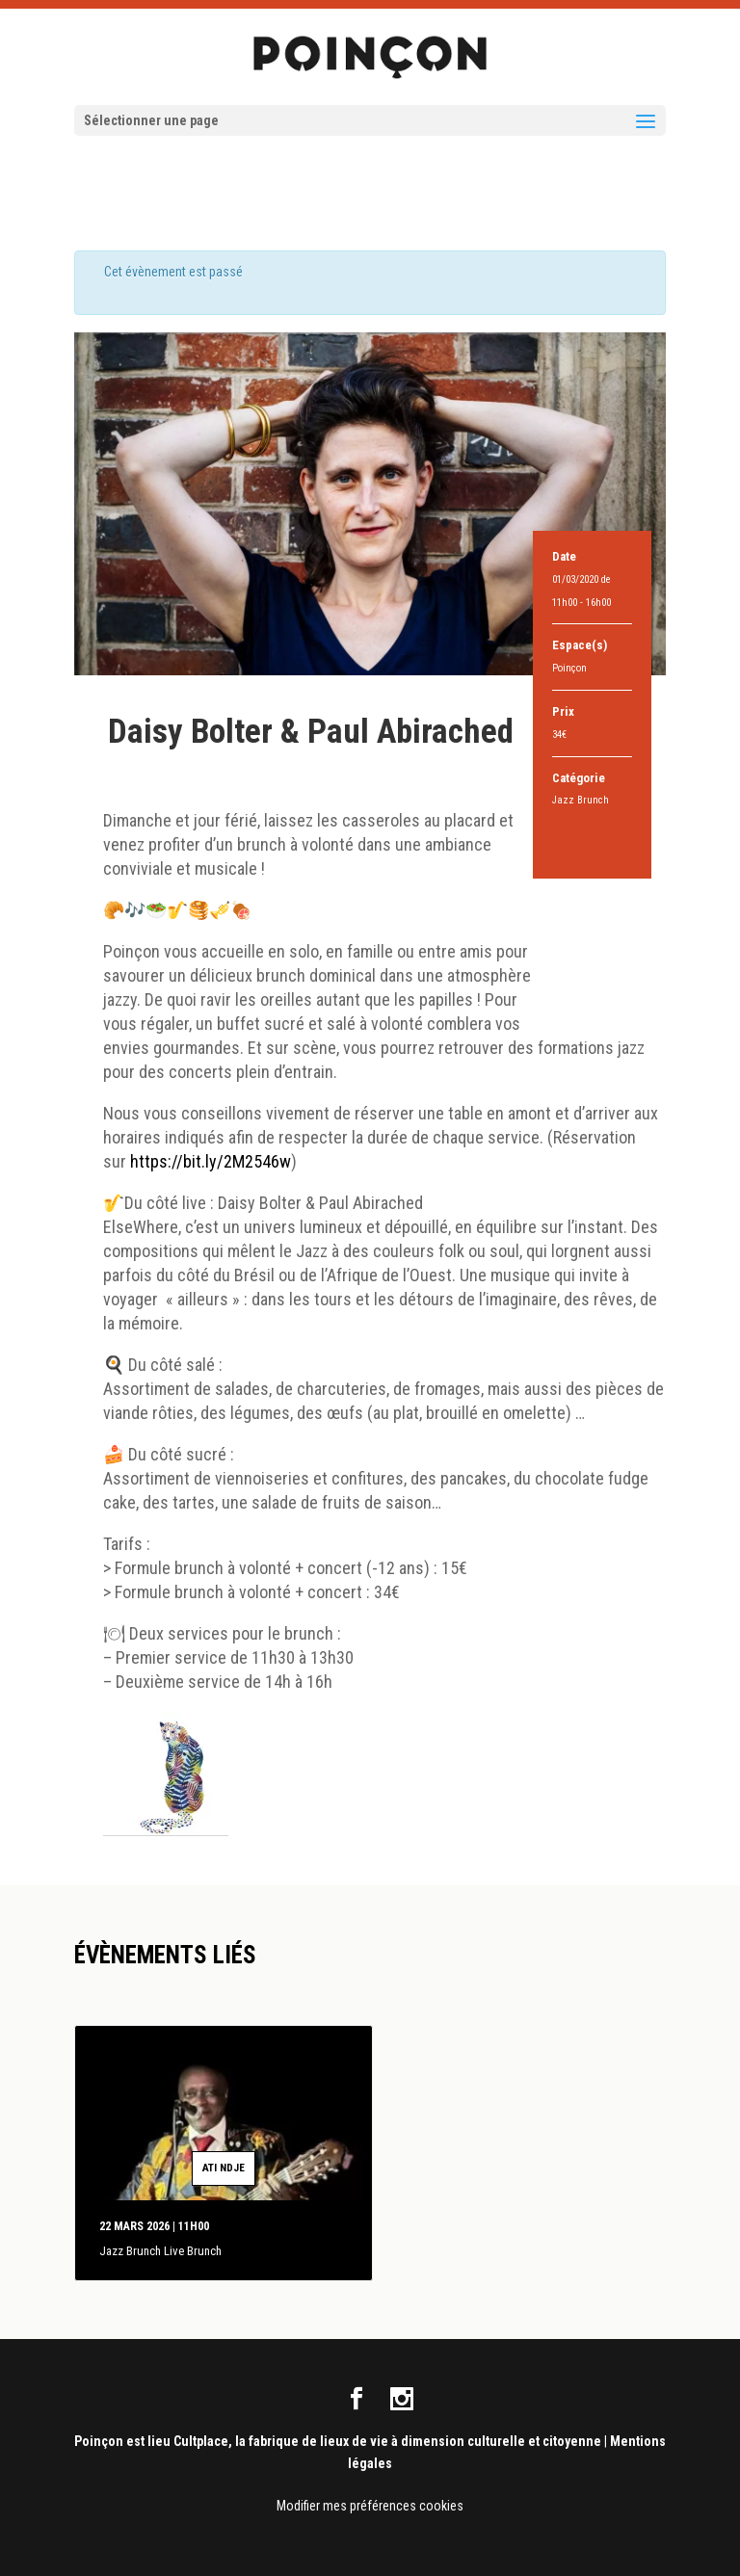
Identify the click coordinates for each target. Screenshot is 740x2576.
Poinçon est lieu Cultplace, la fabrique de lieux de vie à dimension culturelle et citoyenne (337, 2441)
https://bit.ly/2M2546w (210, 1161)
